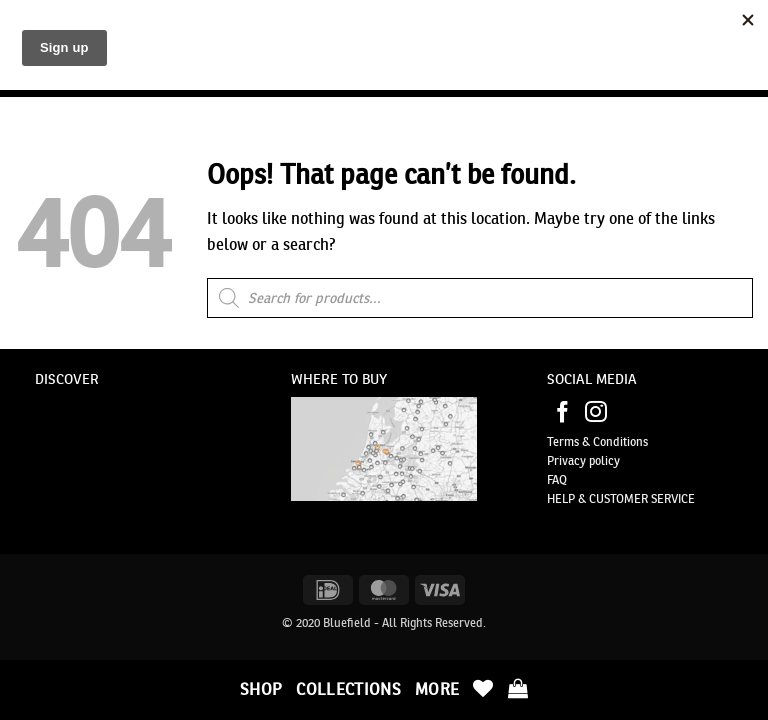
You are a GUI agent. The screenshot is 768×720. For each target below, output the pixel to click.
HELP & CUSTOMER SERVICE (621, 498)
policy (603, 460)
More (437, 689)
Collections (348, 689)
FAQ (557, 479)
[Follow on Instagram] (596, 413)
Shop (261, 689)
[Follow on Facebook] (563, 413)
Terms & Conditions (597, 441)
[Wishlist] (483, 688)
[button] (518, 688)
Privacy (566, 460)
